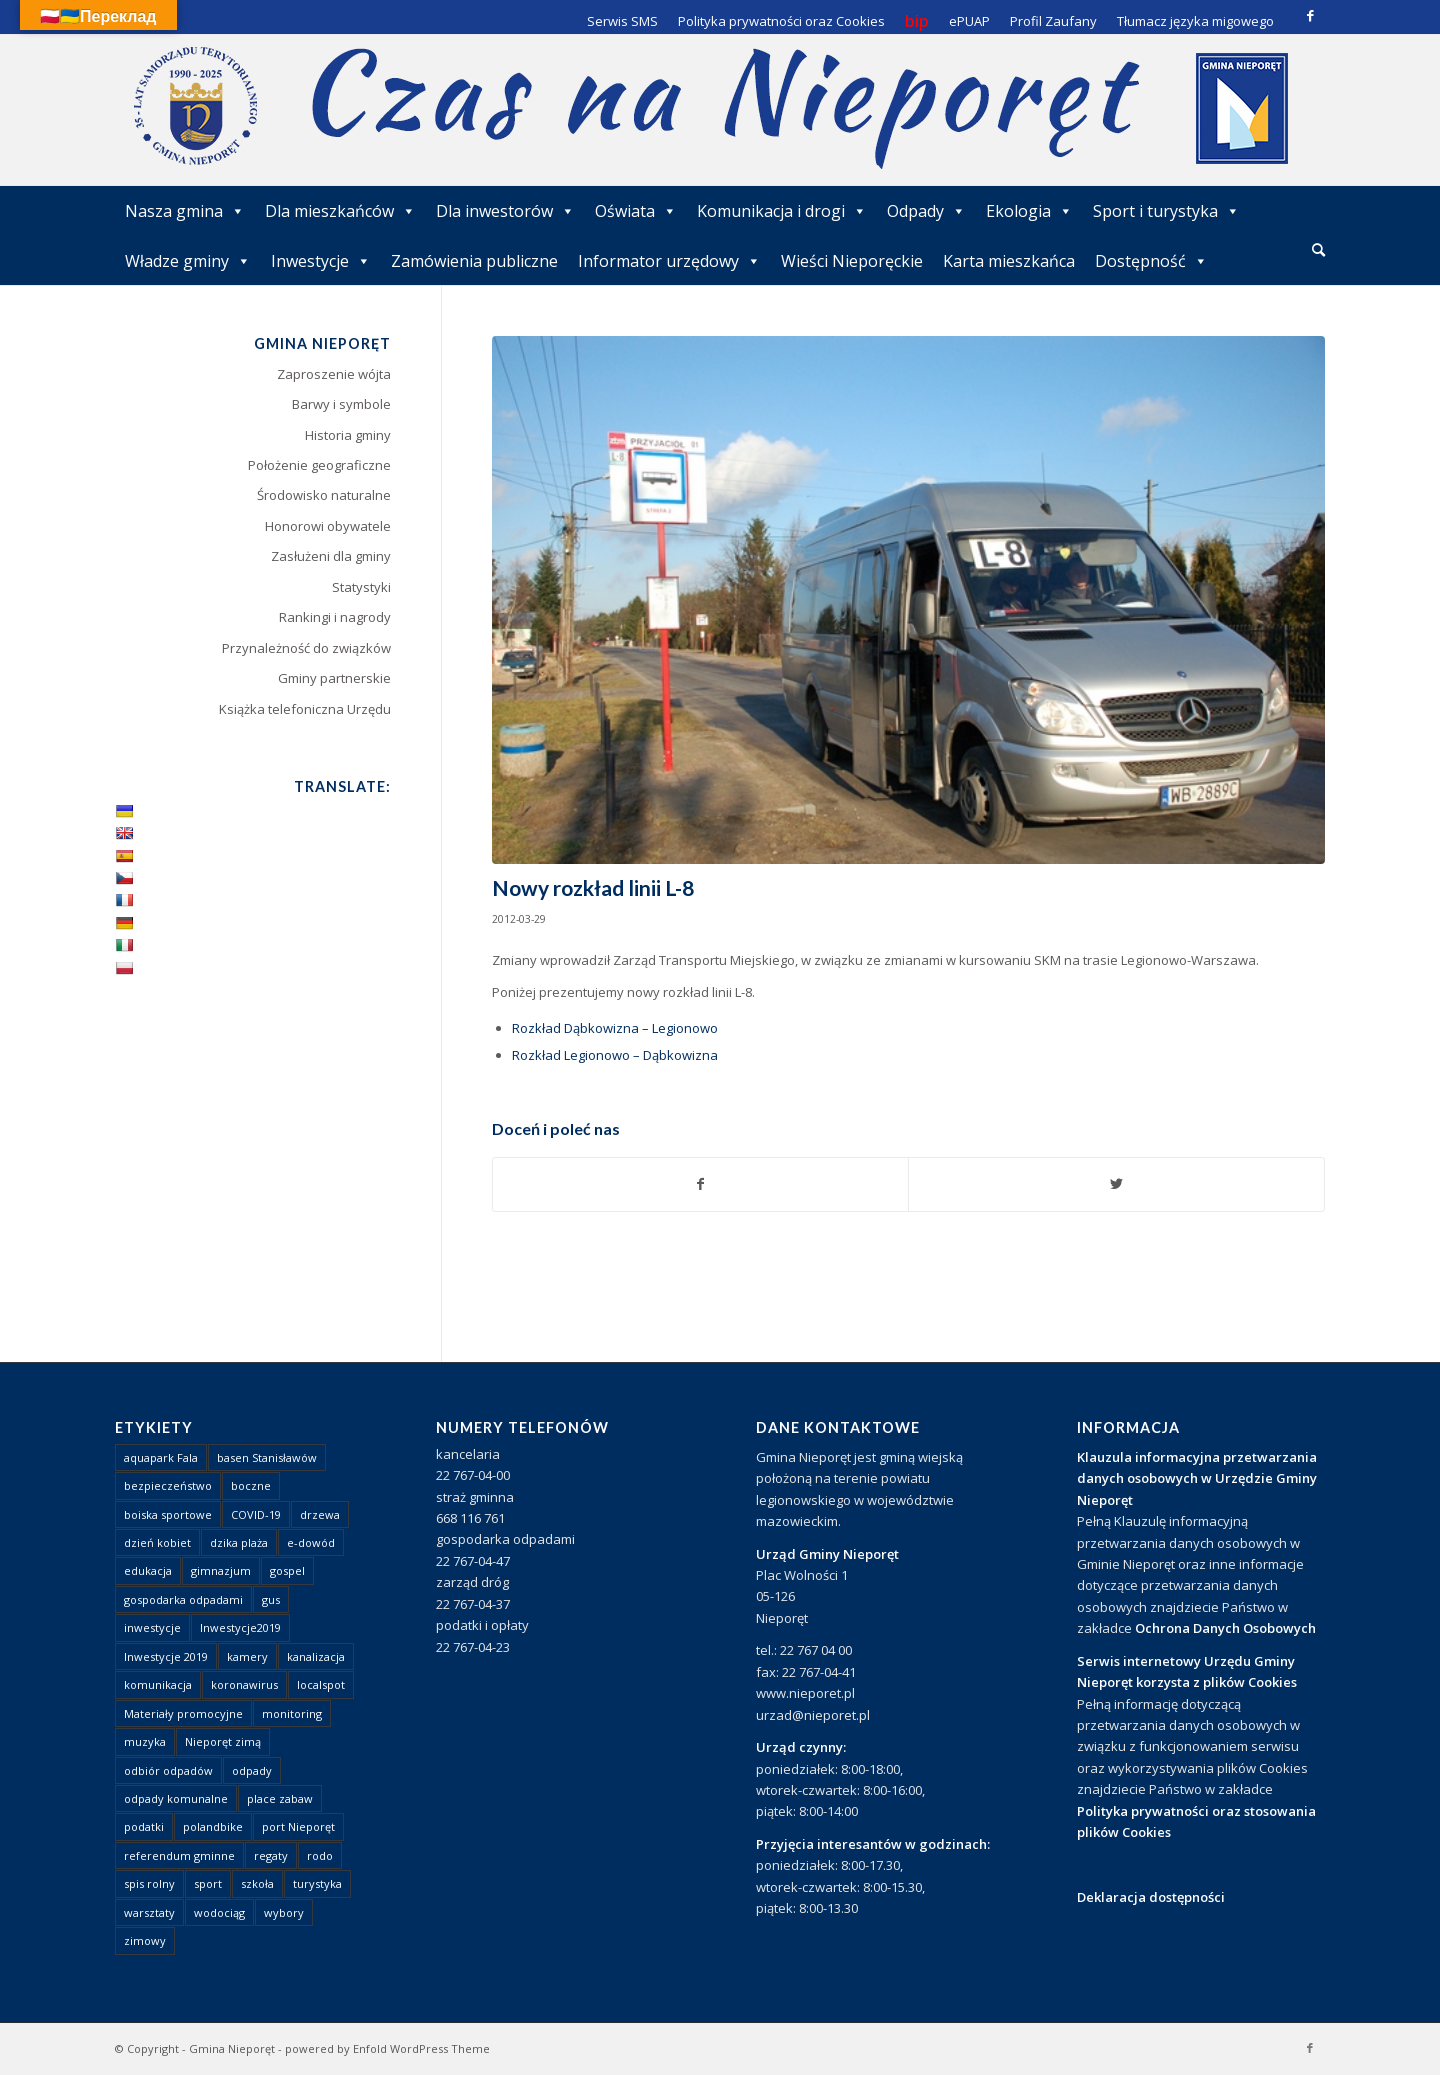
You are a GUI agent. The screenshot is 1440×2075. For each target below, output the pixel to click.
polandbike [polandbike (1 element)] (213, 1826)
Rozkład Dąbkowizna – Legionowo (615, 1028)
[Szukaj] (1318, 249)
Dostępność (1151, 261)
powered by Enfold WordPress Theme (387, 2048)
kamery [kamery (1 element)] (247, 1656)
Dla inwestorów (505, 211)
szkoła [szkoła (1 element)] (257, 1883)
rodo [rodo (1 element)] (320, 1855)
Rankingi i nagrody (335, 617)
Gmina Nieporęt (232, 2048)
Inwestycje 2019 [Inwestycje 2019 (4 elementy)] (166, 1656)
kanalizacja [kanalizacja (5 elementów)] (316, 1656)
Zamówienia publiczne (474, 261)
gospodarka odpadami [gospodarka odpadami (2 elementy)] (183, 1599)
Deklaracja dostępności (1151, 1897)
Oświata (636, 211)
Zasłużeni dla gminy (331, 556)
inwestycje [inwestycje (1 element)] (152, 1627)
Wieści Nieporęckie (852, 261)
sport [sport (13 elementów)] (208, 1883)
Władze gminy (188, 261)
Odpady (926, 211)
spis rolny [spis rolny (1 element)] (149, 1883)
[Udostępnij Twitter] (1116, 1184)
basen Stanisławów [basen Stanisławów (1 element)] (267, 1457)
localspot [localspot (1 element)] (321, 1684)
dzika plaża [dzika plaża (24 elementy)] (239, 1542)
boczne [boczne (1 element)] (251, 1485)
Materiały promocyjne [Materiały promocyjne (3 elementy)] (183, 1713)
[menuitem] (1318, 251)
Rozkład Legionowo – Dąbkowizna (615, 1055)
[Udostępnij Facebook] (701, 1184)
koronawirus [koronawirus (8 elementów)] (244, 1684)
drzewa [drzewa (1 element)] (320, 1514)
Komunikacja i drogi (782, 211)
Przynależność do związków (306, 648)
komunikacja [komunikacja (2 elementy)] (158, 1684)
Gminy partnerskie (334, 678)
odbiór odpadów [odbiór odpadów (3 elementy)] (168, 1770)
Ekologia (1029, 211)
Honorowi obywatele (328, 526)
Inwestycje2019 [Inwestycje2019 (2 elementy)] (240, 1627)
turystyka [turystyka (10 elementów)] (317, 1883)
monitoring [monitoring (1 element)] (292, 1713)
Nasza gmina (185, 211)
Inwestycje (321, 261)
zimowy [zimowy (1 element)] (145, 1940)
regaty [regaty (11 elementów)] (271, 1855)
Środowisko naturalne (324, 495)
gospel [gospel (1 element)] (287, 1570)
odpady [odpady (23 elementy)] (252, 1770)
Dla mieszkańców (340, 211)
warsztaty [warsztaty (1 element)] (149, 1912)
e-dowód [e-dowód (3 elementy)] (311, 1542)
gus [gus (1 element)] (271, 1599)
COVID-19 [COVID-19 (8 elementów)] (256, 1514)
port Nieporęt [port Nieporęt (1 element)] (298, 1826)
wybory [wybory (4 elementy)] (284, 1912)
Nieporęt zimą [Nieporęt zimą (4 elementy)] (223, 1741)
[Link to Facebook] (1310, 15)
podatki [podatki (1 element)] (144, 1826)
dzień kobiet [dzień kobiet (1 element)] (157, 1542)
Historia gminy (348, 435)
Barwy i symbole (341, 404)
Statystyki (361, 587)
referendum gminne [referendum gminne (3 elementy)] (179, 1855)
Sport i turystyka (1166, 211)
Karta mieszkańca (1009, 261)
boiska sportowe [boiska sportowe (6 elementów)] (168, 1514)
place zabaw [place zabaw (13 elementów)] (280, 1798)
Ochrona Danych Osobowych (1225, 1628)
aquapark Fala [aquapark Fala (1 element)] (161, 1457)
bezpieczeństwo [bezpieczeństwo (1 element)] (168, 1485)
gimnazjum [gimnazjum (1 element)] (221, 1570)
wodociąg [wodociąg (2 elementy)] (219, 1912)
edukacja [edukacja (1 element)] (148, 1570)
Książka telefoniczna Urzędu (305, 709)
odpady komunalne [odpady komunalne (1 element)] (176, 1798)
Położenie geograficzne (319, 465)
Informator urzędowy (669, 261)
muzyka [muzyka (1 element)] (145, 1741)
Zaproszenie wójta (334, 374)
